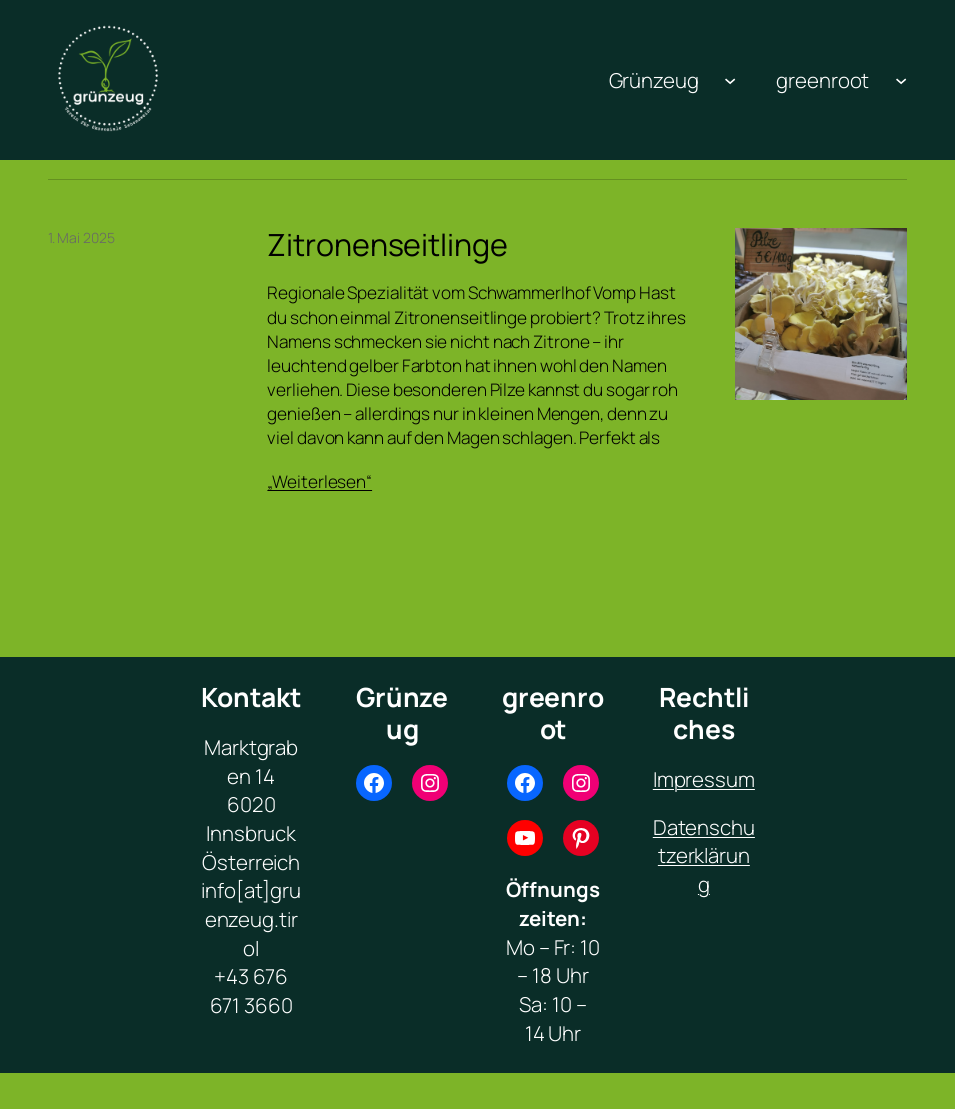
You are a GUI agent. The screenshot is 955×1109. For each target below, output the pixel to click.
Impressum (704, 779)
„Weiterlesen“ (319, 481)
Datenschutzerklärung (704, 855)
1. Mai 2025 (81, 237)
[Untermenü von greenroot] (901, 80)
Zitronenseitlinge (387, 245)
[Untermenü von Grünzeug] (730, 80)
